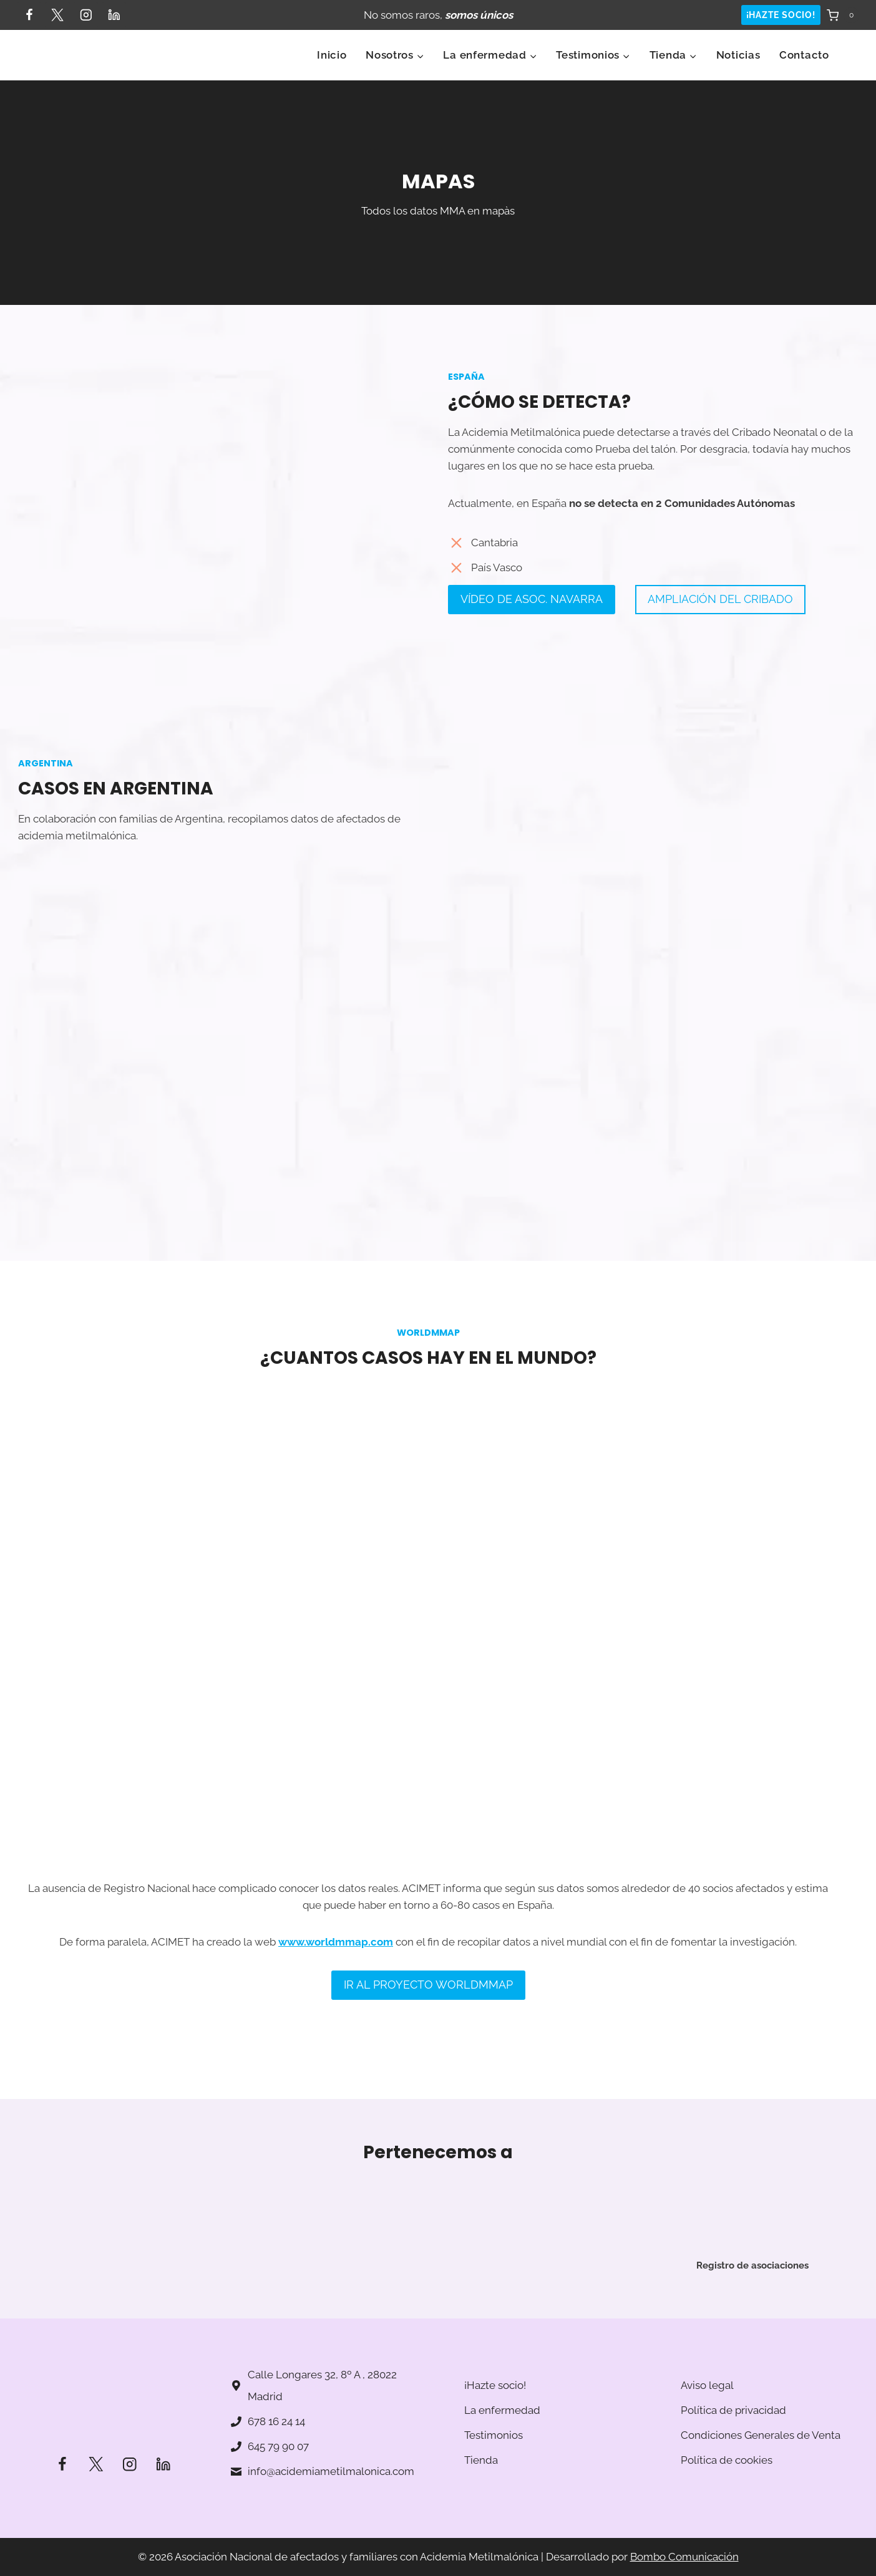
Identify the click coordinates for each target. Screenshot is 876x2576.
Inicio (331, 55)
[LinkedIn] (114, 14)
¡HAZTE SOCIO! (780, 15)
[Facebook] (29, 14)
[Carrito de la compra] (843, 15)
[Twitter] (57, 14)
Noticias (738, 55)
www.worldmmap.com (335, 1960)
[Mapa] (653, 993)
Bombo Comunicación (684, 2556)
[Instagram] (86, 14)
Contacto (804, 55)
